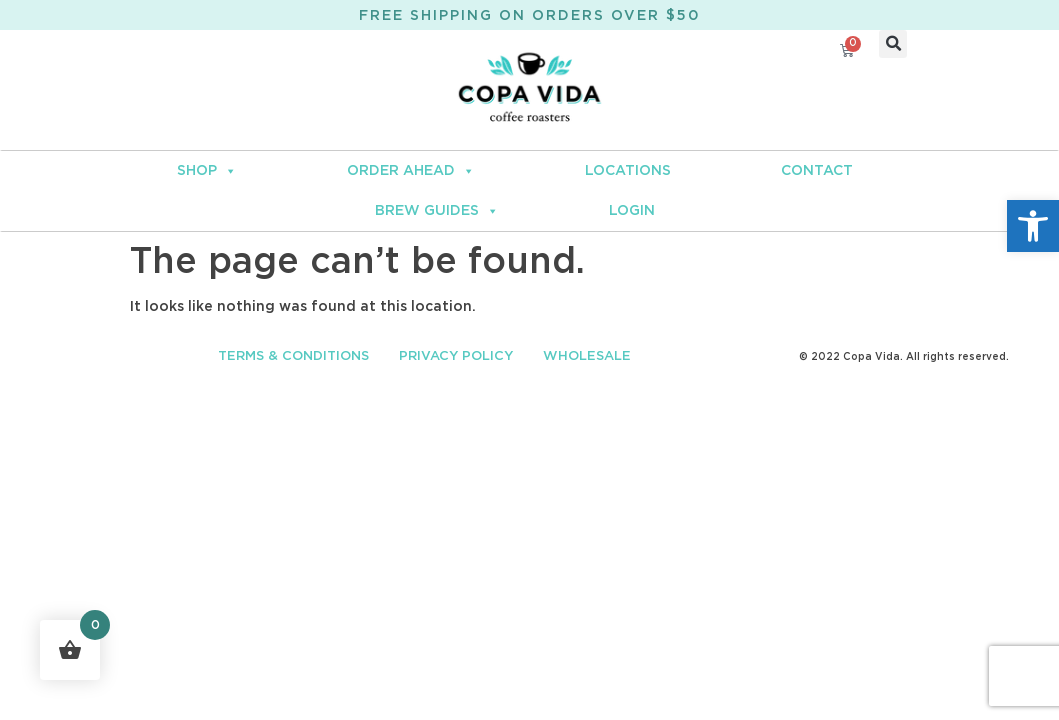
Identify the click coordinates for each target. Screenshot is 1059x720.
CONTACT (817, 171)
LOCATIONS (628, 171)
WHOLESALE (587, 356)
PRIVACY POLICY (456, 356)
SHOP (207, 171)
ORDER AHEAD (411, 171)
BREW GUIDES (437, 211)
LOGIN (632, 211)
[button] (1033, 226)
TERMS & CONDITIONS (293, 356)
